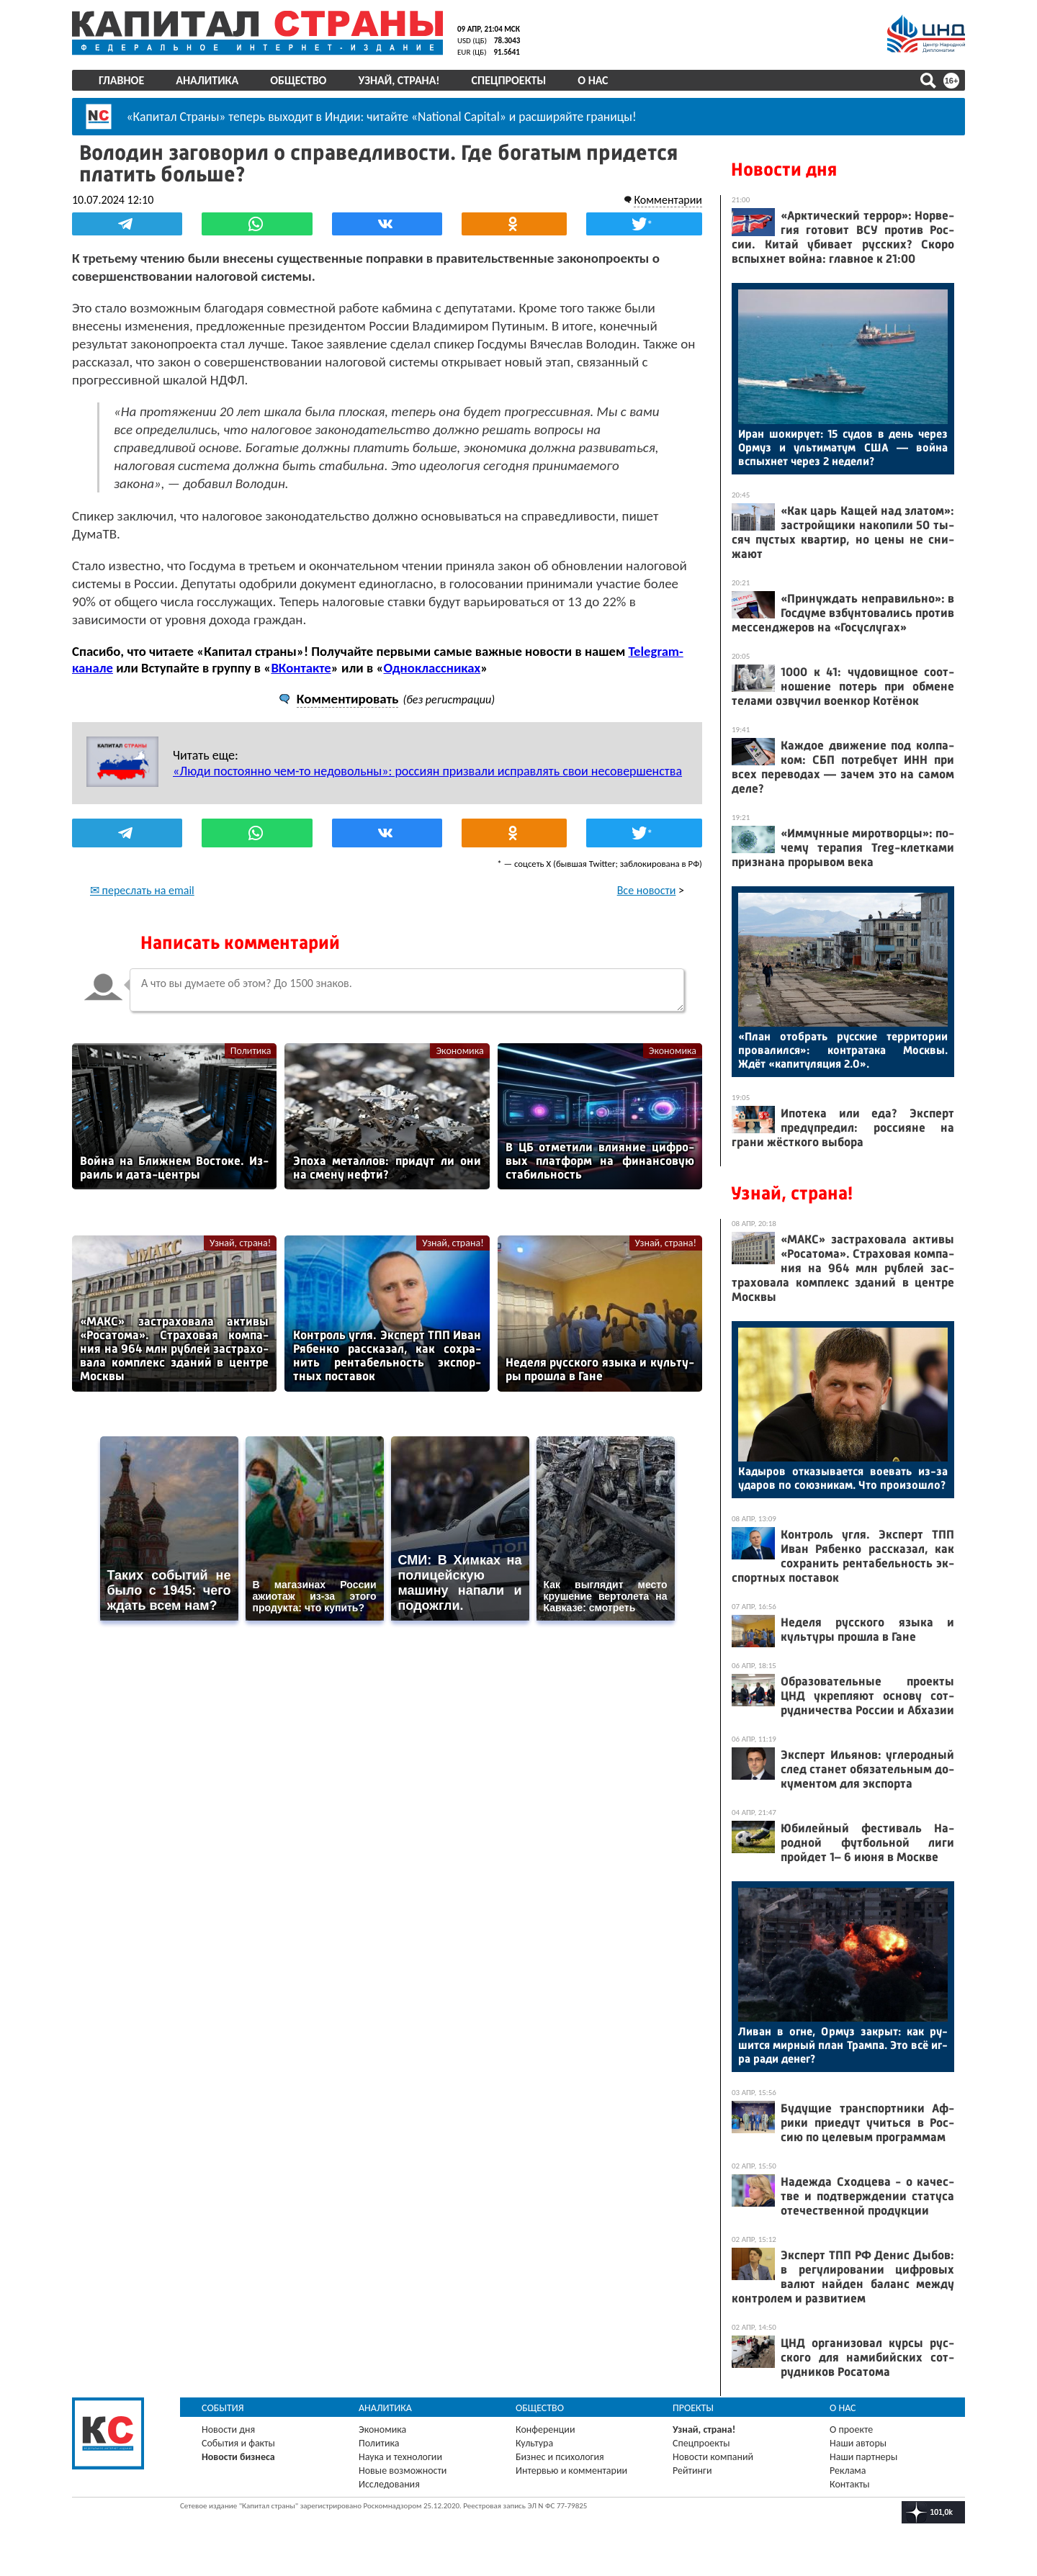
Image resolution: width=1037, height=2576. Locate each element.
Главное (121, 80)
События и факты (238, 2443)
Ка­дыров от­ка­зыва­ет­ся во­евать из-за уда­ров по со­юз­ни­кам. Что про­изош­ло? (843, 1478)
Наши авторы (858, 2443)
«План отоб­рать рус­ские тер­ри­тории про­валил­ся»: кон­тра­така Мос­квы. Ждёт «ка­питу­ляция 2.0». (843, 1050)
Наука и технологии (400, 2457)
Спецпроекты (509, 80)
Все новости (646, 890)
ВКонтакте (301, 667)
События (223, 2408)
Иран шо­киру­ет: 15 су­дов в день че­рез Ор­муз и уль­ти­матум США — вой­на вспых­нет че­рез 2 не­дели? (843, 447)
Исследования (389, 2484)
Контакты (850, 2484)
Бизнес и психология (560, 2457)
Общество (298, 80)
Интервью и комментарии (571, 2470)
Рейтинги (692, 2470)
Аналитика (207, 80)
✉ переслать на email (142, 890)
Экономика (459, 1051)
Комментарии (668, 200)
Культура (534, 2443)
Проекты (693, 2408)
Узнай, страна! (398, 80)
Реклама (848, 2470)
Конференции (545, 2429)
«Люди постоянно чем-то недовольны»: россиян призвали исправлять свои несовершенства (427, 771)
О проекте (851, 2429)
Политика (250, 1051)
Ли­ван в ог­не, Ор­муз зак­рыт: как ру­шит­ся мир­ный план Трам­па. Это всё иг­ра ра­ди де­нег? (843, 2045)
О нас (593, 80)
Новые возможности (402, 2470)
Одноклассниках (432, 667)
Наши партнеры (863, 2457)
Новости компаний (713, 2457)
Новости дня (784, 169)
